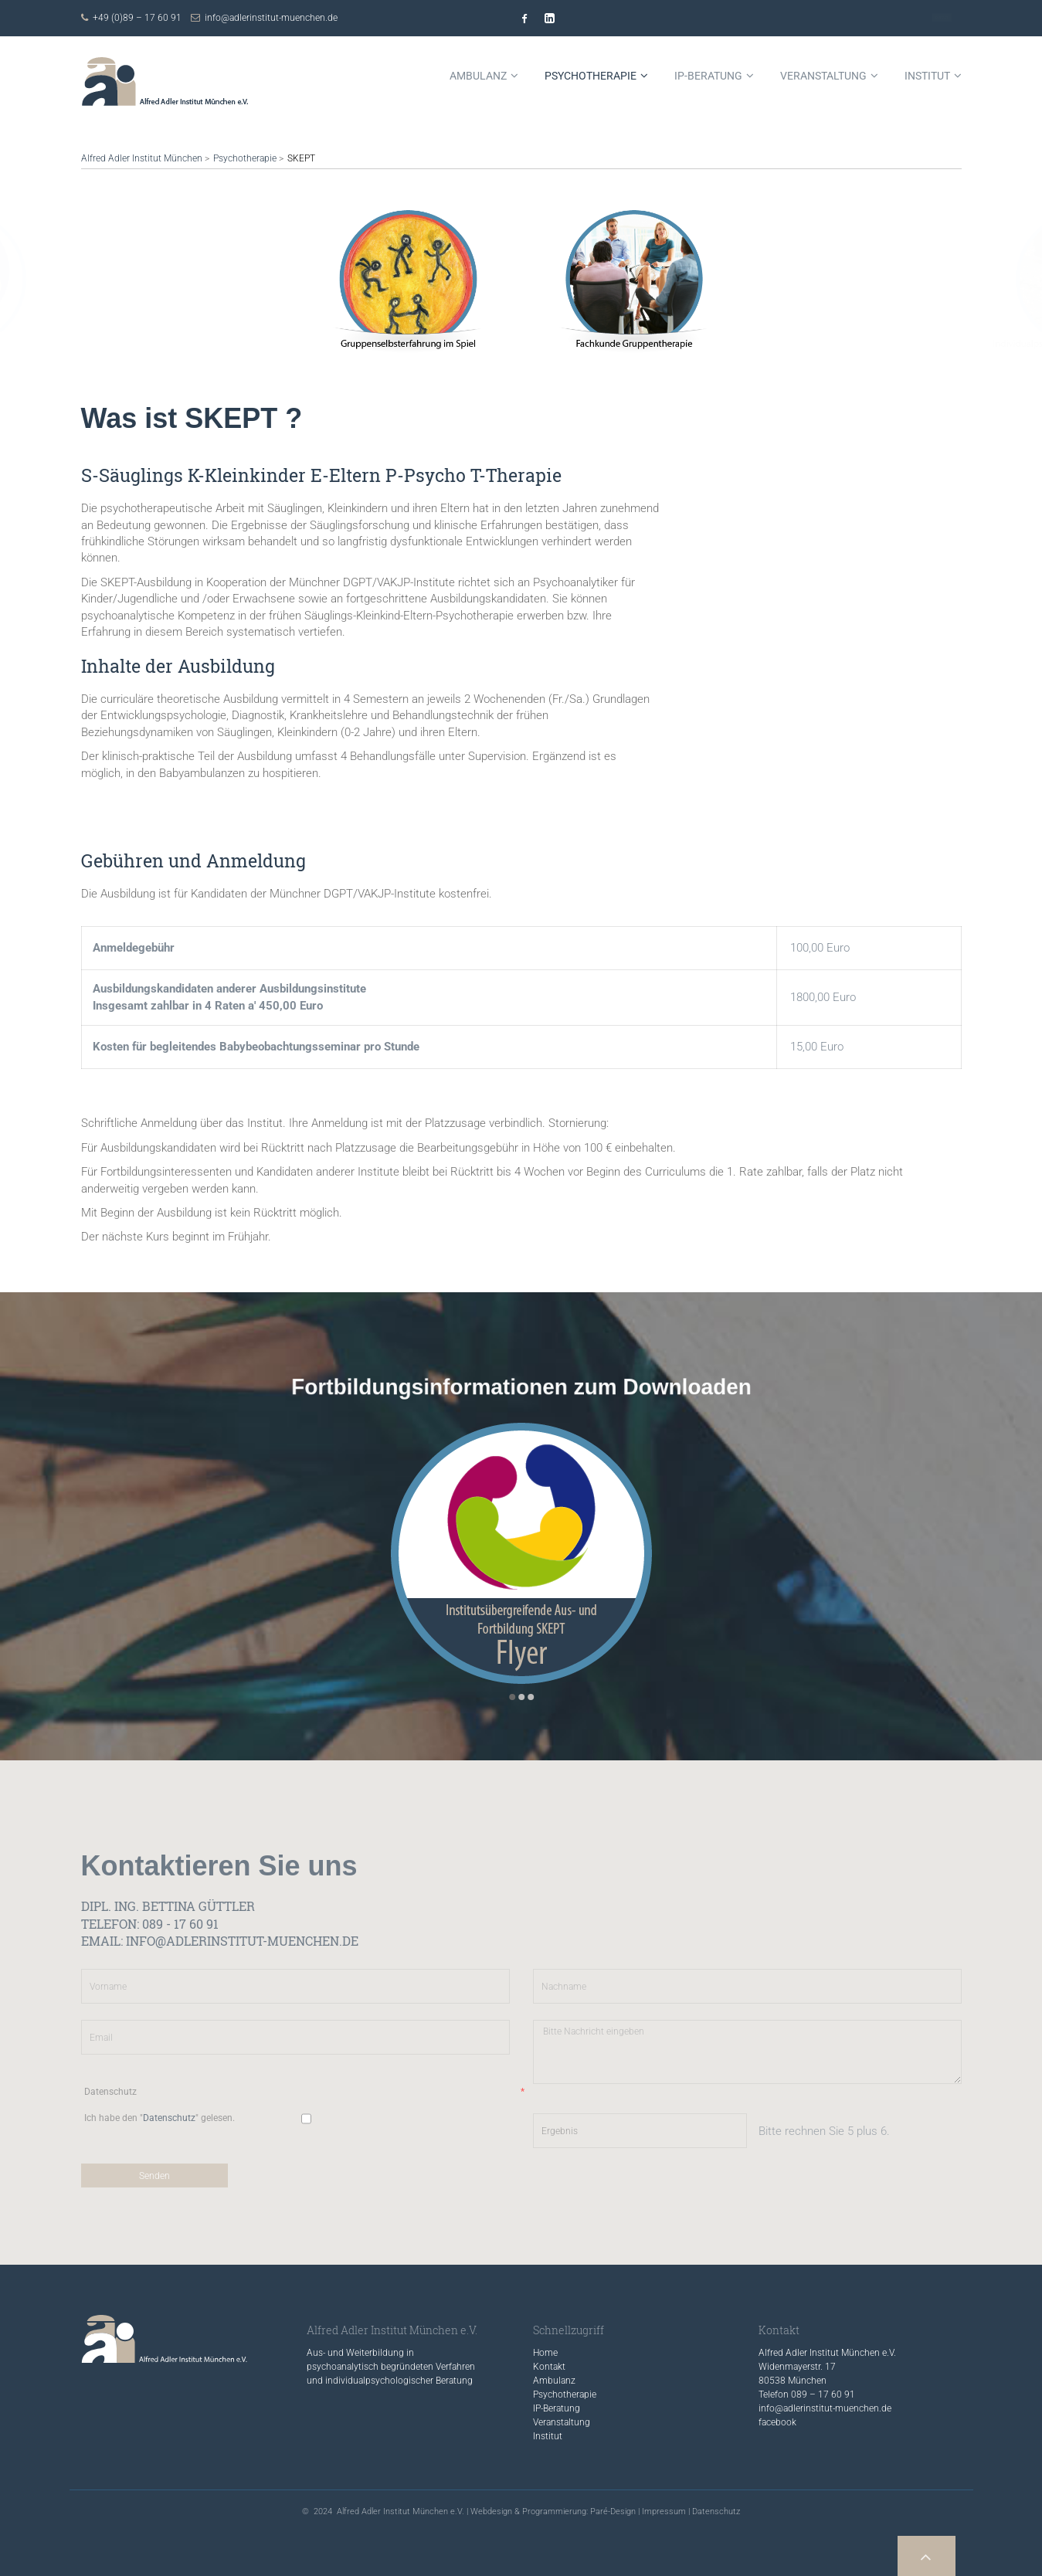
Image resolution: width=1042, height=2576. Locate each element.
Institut (547, 2436)
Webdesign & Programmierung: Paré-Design (553, 2511)
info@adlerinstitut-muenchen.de (271, 17)
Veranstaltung (561, 2422)
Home (545, 2352)
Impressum (664, 2511)
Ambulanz (554, 2380)
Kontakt (941, 17)
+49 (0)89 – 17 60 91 (137, 17)
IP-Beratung (556, 2408)
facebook (777, 2422)
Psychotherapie (245, 158)
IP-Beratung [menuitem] (708, 76)
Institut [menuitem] (927, 76)
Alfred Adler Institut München (141, 158)
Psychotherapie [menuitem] (590, 76)
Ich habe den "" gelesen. (159, 2118)
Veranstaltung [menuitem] (823, 76)
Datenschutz (304, 2092)
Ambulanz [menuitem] (478, 76)
